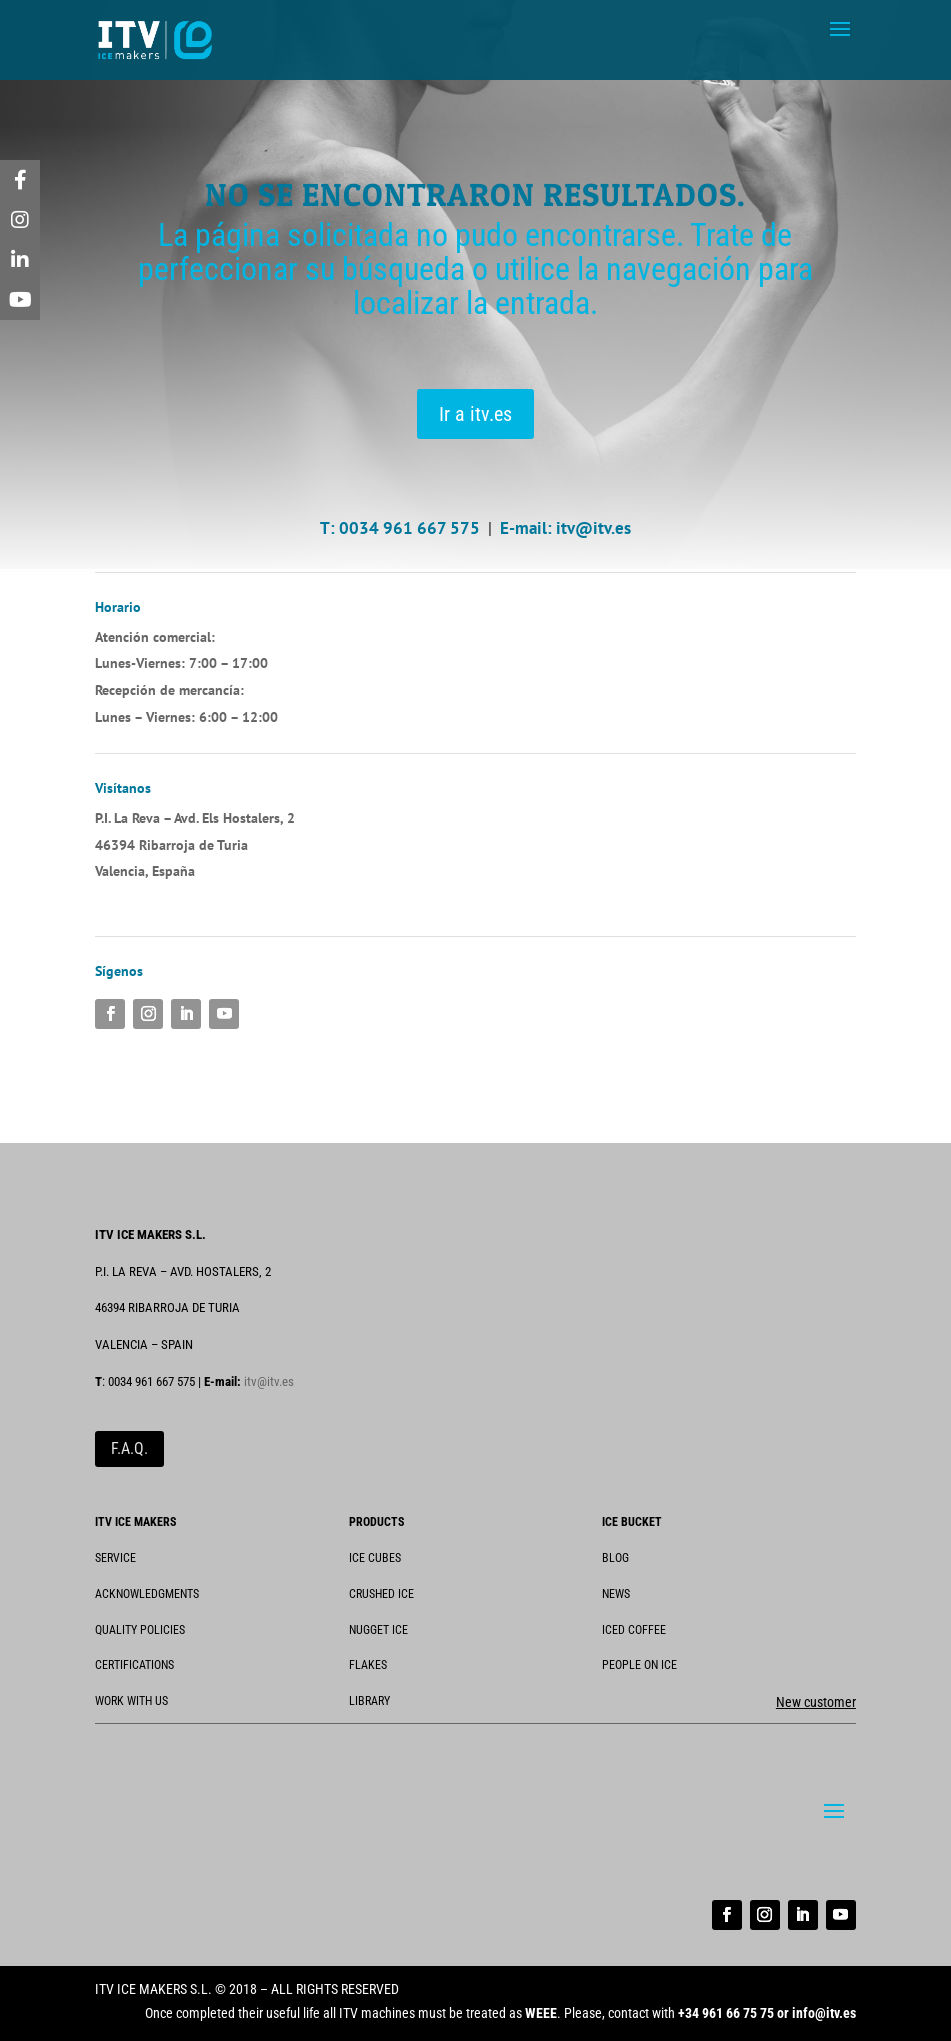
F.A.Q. (129, 1448)
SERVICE (115, 1558)
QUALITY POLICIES (140, 1630)
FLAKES (368, 1665)
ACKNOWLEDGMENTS (147, 1594)
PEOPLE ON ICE (639, 1665)
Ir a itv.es (475, 414)
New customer (816, 1702)
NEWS (616, 1594)
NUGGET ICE (378, 1630)
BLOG (615, 1558)
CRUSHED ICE (381, 1594)
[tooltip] (20, 180)
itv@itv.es (593, 528)
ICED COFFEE (634, 1630)
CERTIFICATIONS (134, 1665)
